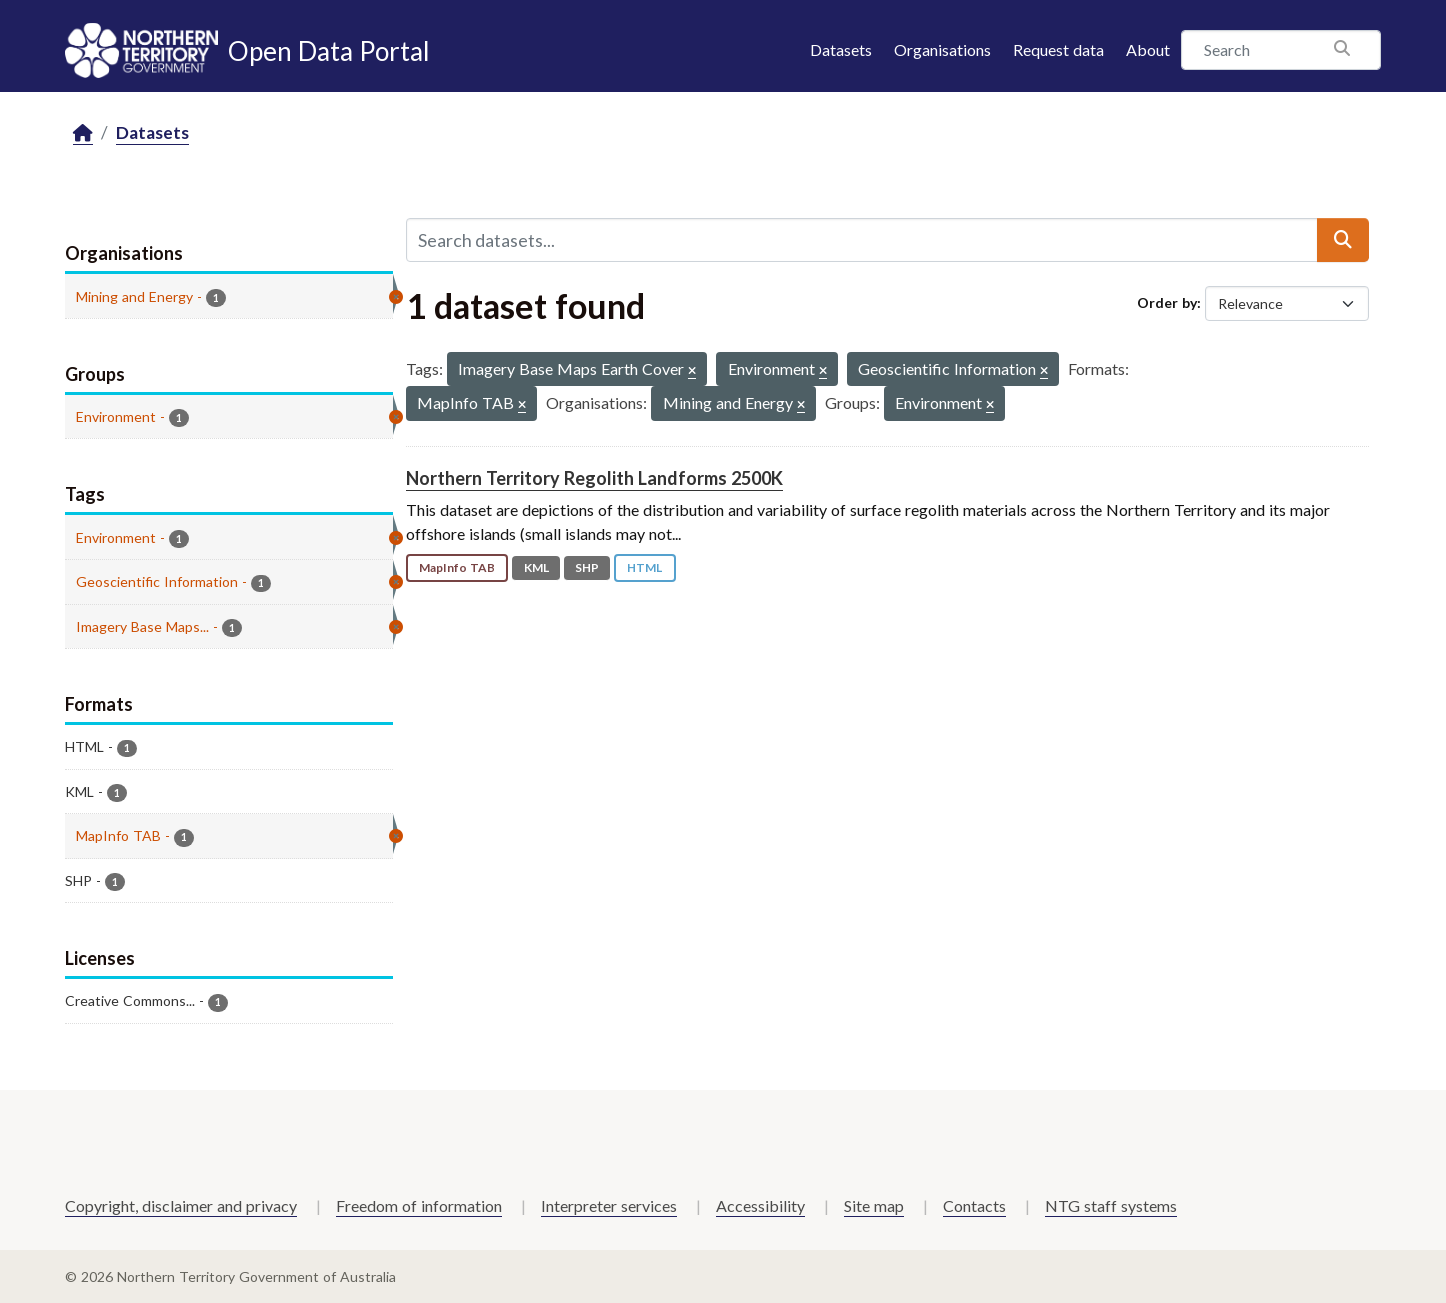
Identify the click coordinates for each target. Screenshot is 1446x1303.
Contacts (974, 1205)
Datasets (841, 49)
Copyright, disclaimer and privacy (181, 1205)
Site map (874, 1205)
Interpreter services (609, 1205)
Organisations (942, 49)
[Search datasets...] (862, 240)
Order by (1167, 302)
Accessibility (760, 1205)
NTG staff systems (1111, 1205)
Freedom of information (419, 1205)
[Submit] (1343, 240)
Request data (1058, 49)
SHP (587, 567)
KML (536, 567)
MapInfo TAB (457, 567)
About (1148, 49)
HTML (644, 567)
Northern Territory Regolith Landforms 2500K (594, 478)
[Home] (83, 133)
